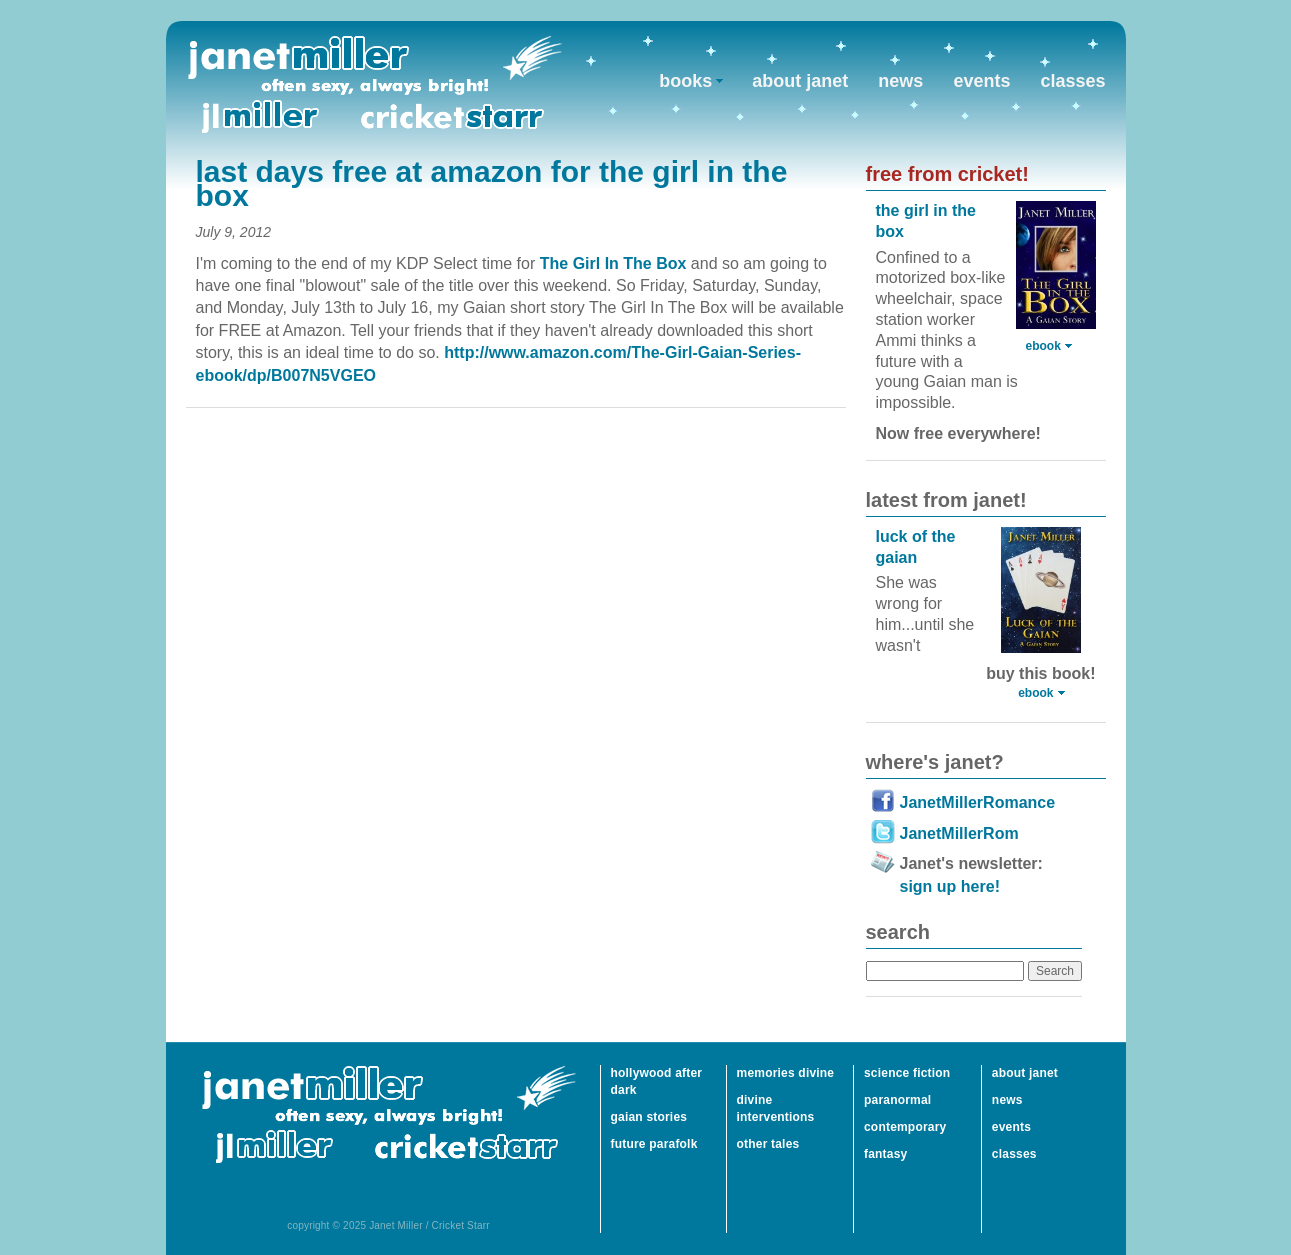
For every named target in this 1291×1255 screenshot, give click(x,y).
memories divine (786, 1073)
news (900, 81)
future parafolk (654, 1144)
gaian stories (649, 1117)
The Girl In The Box (615, 263)
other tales (768, 1144)
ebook (1043, 346)
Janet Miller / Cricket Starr (374, 84)
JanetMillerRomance (978, 802)
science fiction (907, 1073)
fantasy (885, 1154)
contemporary (905, 1127)
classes (1072, 81)
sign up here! (950, 886)
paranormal (897, 1100)
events (981, 81)
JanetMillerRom (959, 833)
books (685, 81)
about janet (800, 81)
